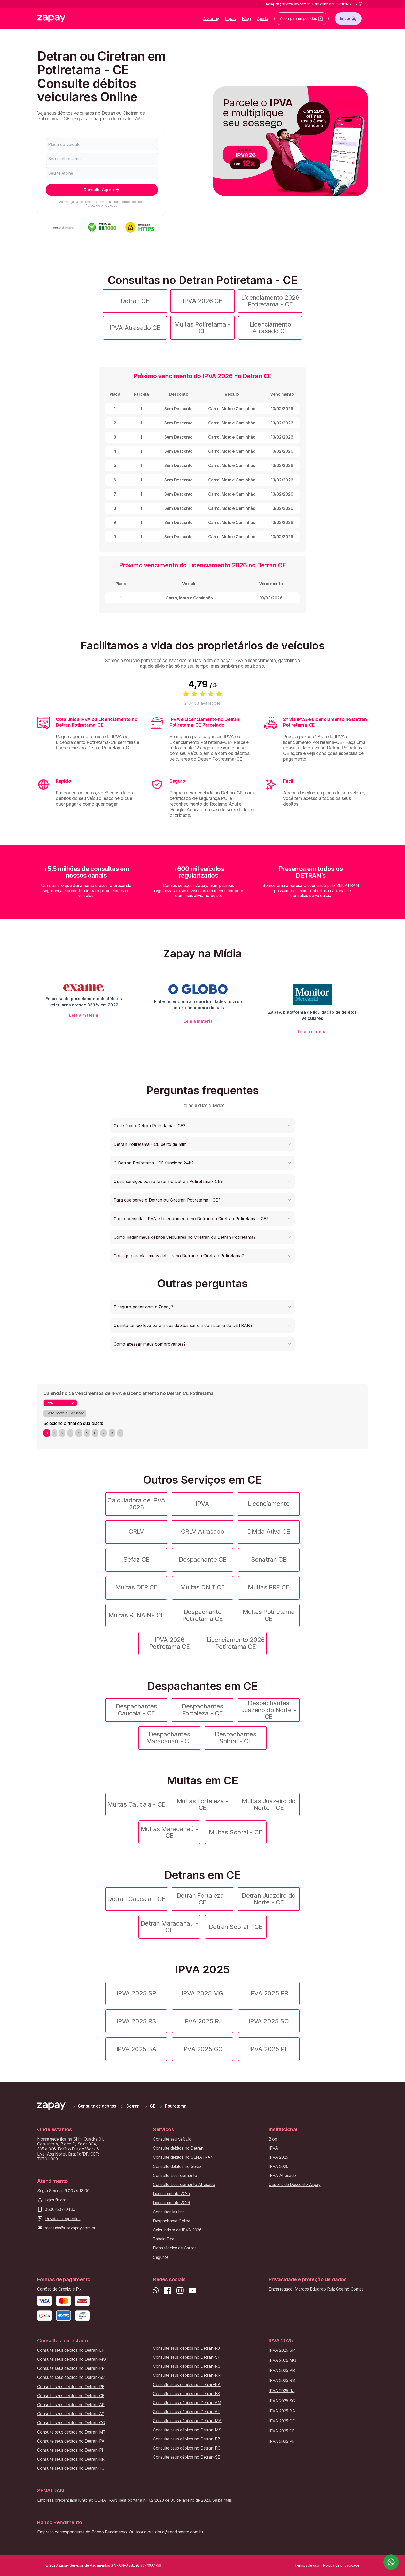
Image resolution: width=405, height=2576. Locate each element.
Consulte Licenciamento (175, 2175)
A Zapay (211, 18)
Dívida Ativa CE (268, 1531)
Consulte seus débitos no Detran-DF (71, 2350)
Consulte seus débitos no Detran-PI (70, 2450)
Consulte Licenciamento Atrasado (184, 2184)
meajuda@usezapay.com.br (70, 2227)
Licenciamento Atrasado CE (270, 328)
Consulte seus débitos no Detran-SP (186, 2357)
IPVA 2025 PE (268, 2049)
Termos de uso (131, 202)
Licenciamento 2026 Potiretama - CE (270, 301)
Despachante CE (202, 1559)
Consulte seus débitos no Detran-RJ (186, 2348)
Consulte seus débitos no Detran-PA (71, 2441)
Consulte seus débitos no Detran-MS (187, 2430)
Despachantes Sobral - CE (235, 1737)
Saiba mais (222, 2500)
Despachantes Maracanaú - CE (169, 1737)
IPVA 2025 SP (136, 1993)
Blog (246, 18)
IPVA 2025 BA (136, 2049)
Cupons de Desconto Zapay (294, 2184)
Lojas (230, 18)
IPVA (202, 1503)
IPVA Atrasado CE (135, 327)
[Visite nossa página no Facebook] (167, 2291)
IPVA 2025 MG (202, 1993)
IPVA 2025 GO (202, 2049)
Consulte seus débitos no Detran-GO (71, 2422)
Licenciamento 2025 (171, 2193)
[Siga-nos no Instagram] (180, 2291)
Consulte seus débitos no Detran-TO (71, 2468)
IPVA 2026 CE (202, 301)
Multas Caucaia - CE (136, 1804)
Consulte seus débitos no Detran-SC (71, 2377)
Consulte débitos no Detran (178, 2148)
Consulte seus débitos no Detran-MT (71, 2432)
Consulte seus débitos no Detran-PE (70, 2386)
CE (152, 2106)
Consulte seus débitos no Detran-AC (70, 2413)
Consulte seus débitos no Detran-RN (187, 2375)
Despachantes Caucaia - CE (136, 1710)
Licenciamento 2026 (171, 2202)
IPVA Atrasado (282, 2175)
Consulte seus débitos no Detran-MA (187, 2420)
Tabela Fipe (163, 2239)
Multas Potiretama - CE (202, 328)
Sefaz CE (136, 1559)
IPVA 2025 (278, 2157)
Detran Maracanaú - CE (169, 1927)
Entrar (348, 18)
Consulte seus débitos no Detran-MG (71, 2359)
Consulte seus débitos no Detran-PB (186, 2439)
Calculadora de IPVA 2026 (136, 1504)
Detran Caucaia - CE (136, 1899)
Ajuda (262, 18)
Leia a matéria (83, 1015)
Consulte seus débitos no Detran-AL (186, 2411)
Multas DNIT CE (202, 1587)
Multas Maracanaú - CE (169, 1832)
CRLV (136, 1531)
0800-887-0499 (60, 2209)
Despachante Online (171, 2221)
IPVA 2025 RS (136, 2021)
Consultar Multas (168, 2211)
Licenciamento (269, 1503)
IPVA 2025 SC (269, 2021)
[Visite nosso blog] (156, 2291)
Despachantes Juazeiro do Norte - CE (268, 1709)
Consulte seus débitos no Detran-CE (70, 2395)
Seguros (161, 2257)
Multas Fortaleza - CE (202, 1804)
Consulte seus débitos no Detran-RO (187, 2448)
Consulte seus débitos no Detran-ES (186, 2393)
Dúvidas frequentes (62, 2218)
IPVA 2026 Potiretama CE (169, 1643)
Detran (133, 2106)
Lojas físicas (56, 2200)
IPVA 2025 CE (281, 2431)
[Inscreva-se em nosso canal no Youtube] (192, 2291)
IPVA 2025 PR (268, 1993)
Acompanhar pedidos (301, 18)
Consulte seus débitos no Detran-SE (186, 2457)
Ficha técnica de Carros (175, 2248)
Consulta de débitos (97, 2106)
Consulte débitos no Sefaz (177, 2166)
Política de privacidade (101, 206)
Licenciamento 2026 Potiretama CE (235, 1643)
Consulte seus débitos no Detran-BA (187, 2384)
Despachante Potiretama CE (202, 1615)
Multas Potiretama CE (269, 1615)
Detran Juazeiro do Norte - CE (268, 1899)
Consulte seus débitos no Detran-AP (71, 2404)
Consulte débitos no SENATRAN (183, 2157)
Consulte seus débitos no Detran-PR (71, 2368)
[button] (202, 1125)
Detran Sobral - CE (235, 1926)
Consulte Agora (101, 189)
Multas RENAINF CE (136, 1615)
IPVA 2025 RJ (202, 2021)
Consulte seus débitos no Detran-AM (187, 2402)
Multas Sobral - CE (235, 1832)
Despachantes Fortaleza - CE (202, 1710)
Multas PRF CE (268, 1587)
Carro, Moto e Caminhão (64, 1413)
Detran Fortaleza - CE (202, 1899)
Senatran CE (268, 1559)
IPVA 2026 (279, 2166)
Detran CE (135, 301)
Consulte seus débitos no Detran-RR (71, 2459)
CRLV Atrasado (202, 1531)
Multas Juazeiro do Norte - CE (268, 1804)
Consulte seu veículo (172, 2139)
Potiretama (175, 2106)
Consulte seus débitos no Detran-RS (186, 2366)
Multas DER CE (136, 1587)
